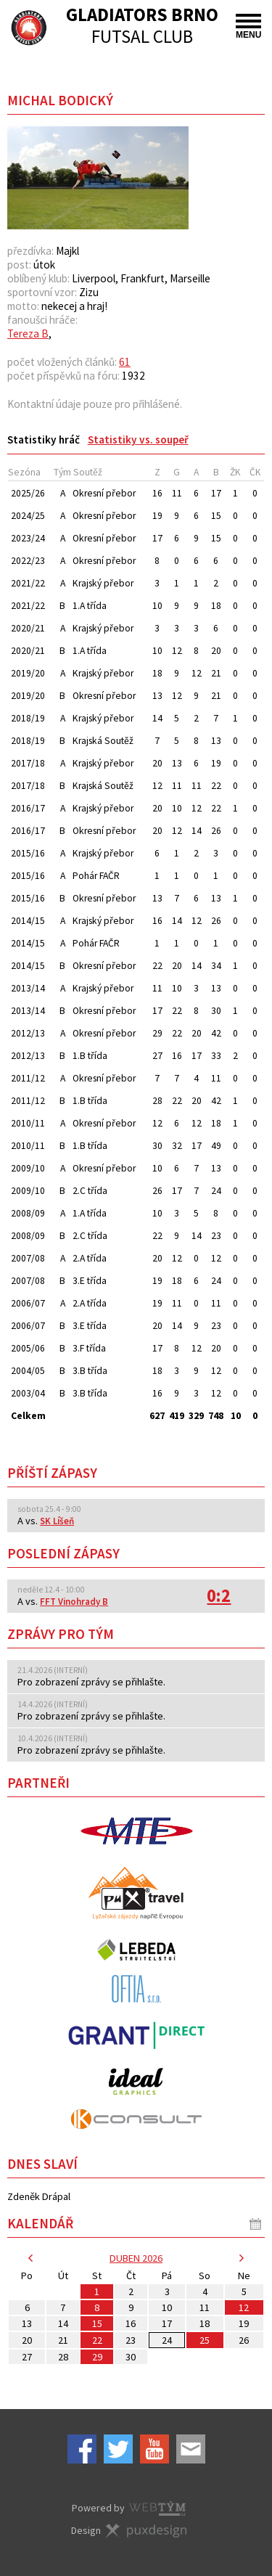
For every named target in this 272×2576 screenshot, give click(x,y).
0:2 (219, 1596)
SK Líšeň (57, 1521)
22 (97, 2340)
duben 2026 (136, 2258)
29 (97, 2356)
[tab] (43, 439)
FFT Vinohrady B (74, 1601)
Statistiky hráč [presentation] (43, 439)
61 (125, 362)
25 (204, 2340)
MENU (248, 27)
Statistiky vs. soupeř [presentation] (138, 439)
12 (244, 2307)
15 (97, 2323)
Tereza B (28, 333)
